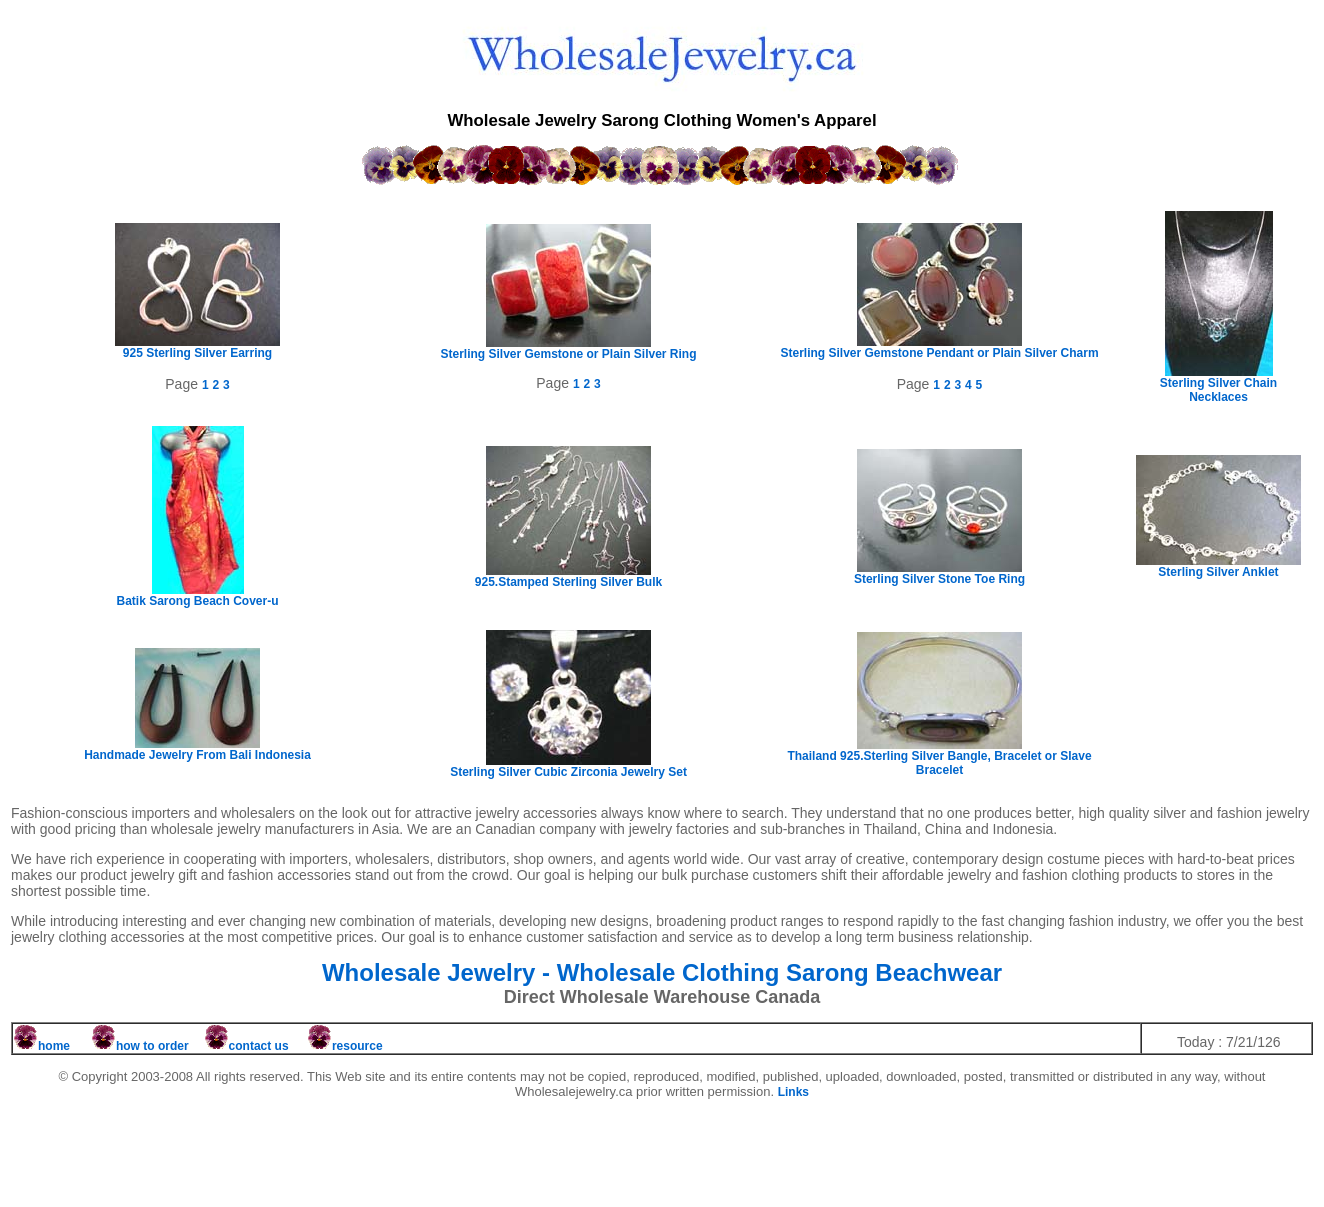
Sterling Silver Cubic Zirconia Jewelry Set (568, 766)
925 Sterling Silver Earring (197, 347)
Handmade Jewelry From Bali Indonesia (197, 749)
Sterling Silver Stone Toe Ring (939, 573)
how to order (152, 1046)
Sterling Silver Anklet (1218, 566)
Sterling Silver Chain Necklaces (1218, 384)
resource (357, 1046)
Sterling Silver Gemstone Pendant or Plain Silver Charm (939, 347)
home (54, 1046)
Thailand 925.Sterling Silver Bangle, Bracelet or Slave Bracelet (939, 757)
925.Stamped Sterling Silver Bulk (568, 576)
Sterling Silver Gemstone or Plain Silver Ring (568, 348)
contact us (248, 1046)
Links (793, 1092)
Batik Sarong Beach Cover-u (197, 595)
